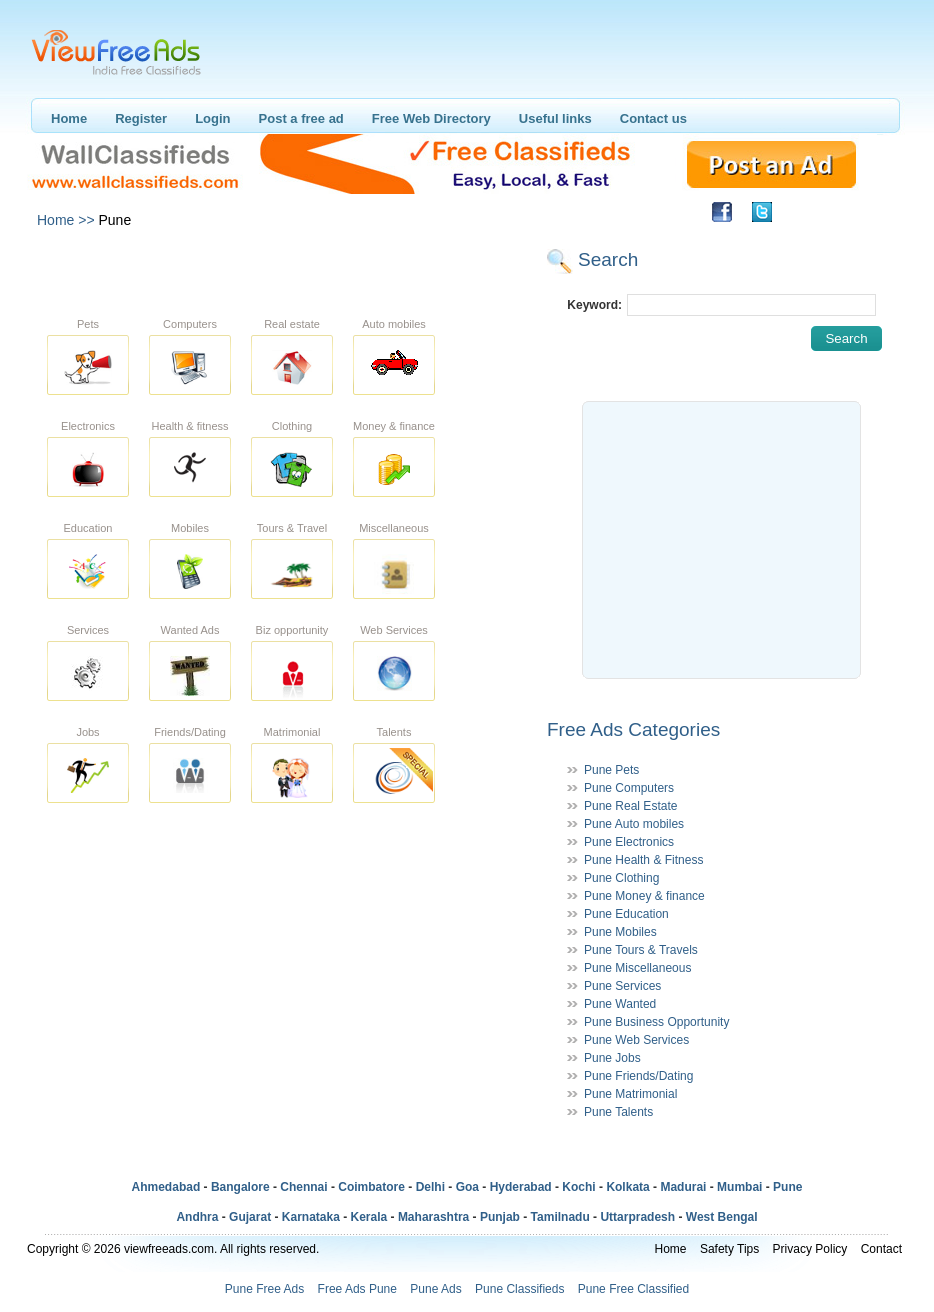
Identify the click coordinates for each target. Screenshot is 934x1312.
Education (88, 528)
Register (141, 118)
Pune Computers (629, 788)
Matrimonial (292, 732)
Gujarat (250, 1217)
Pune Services (622, 986)
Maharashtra (433, 1217)
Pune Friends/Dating (638, 1076)
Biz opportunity (292, 630)
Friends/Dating (190, 732)
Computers (190, 324)
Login (212, 118)
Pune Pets (611, 770)
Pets (88, 324)
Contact (881, 1249)
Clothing (292, 426)
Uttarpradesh (637, 1217)
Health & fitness (189, 426)
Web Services (394, 630)
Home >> (66, 220)
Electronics (88, 426)
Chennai (303, 1187)
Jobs (87, 732)
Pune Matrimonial (630, 1094)
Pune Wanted (620, 1004)
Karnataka (311, 1217)
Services (88, 630)
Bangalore (240, 1187)
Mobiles (190, 528)
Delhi (430, 1187)
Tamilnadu (560, 1217)
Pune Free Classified (633, 1289)
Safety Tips (729, 1249)
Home (69, 118)
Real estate (292, 324)
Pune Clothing (621, 878)
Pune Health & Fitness (643, 860)
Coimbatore (371, 1187)
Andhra (197, 1217)
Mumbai (739, 1187)
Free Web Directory (431, 118)
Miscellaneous (394, 528)
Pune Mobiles (620, 932)
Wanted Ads (190, 630)
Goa (467, 1187)
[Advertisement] (286, 268)
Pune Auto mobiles (634, 824)
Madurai (683, 1187)
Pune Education (626, 914)
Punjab (500, 1217)
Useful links (555, 118)
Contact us (653, 118)
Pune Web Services (636, 1040)
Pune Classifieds (519, 1289)
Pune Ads (435, 1289)
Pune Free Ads (264, 1289)
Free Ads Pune (357, 1289)
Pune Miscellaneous (637, 968)
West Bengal (722, 1217)
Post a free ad (301, 118)
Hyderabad (521, 1187)
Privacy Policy (810, 1249)
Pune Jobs (612, 1058)
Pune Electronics (629, 842)
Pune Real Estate (630, 806)
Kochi (578, 1187)
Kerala (369, 1217)
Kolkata (627, 1187)
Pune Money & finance (644, 896)
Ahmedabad (166, 1187)
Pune (787, 1187)
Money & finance (394, 426)
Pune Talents (618, 1112)
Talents (394, 732)
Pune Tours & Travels (641, 950)
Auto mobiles (394, 324)
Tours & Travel (292, 528)
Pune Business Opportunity (656, 1022)
